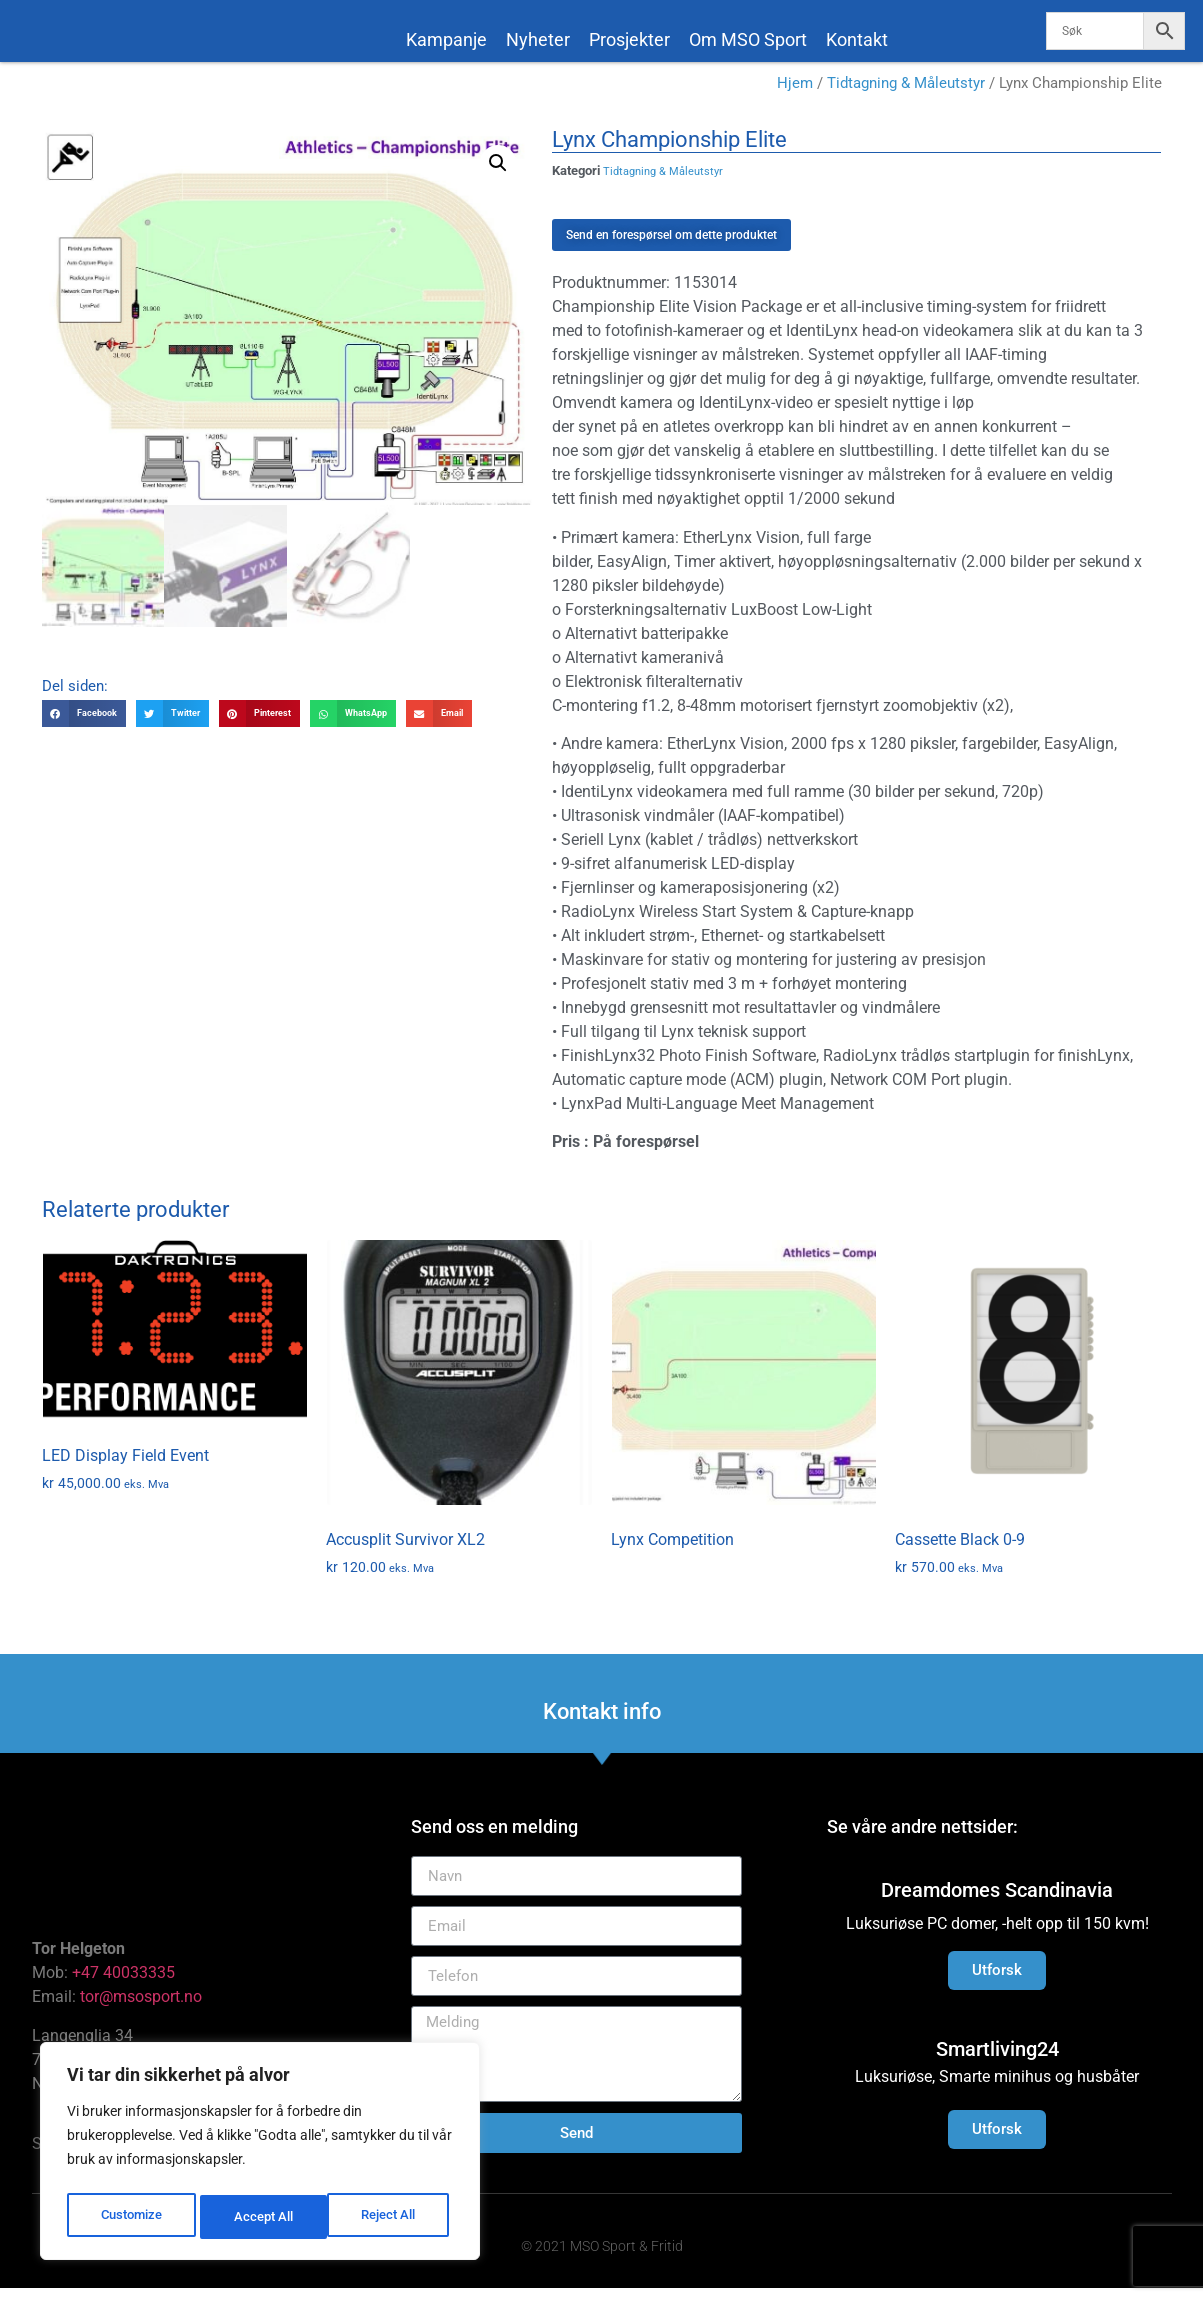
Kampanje (446, 39)
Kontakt (857, 39)
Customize (131, 2217)
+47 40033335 (123, 1984)
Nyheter (538, 39)
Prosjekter (629, 39)
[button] (498, 175)
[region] (260, 2155)
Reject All (262, 2217)
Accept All (392, 2217)
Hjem (795, 95)
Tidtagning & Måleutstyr (906, 95)
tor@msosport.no (143, 2008)
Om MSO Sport (748, 39)
